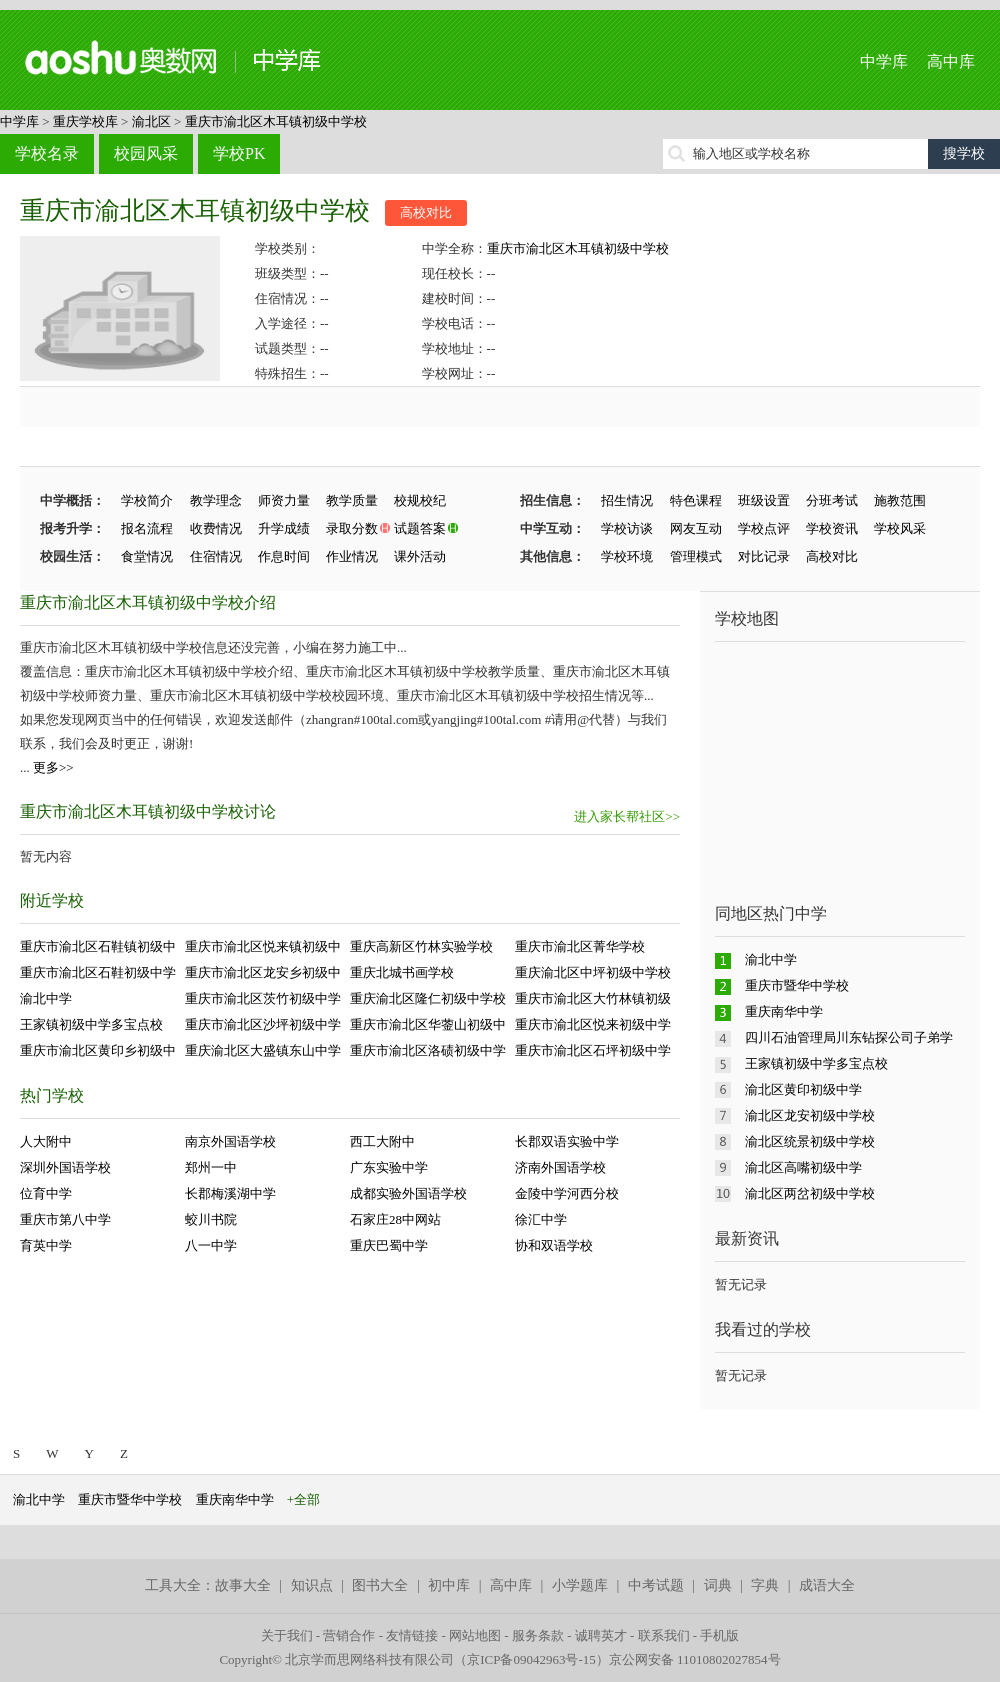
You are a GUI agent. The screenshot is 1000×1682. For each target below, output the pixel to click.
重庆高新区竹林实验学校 (421, 946)
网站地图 (475, 1635)
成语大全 (827, 1585)
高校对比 (426, 212)
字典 (765, 1585)
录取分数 (352, 528)
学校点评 (764, 528)
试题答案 (420, 528)
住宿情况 (216, 556)
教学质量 (352, 500)
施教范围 (900, 500)
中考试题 (656, 1585)
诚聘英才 (601, 1635)
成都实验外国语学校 (408, 1193)
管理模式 (696, 556)
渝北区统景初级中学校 (810, 1141)
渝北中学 (46, 998)
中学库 (884, 61)
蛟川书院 (211, 1219)
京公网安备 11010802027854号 (695, 1659)
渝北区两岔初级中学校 (810, 1193)
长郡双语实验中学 (567, 1141)
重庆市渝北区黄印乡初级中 (98, 1050)
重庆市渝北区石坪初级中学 (593, 1050)
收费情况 (216, 528)
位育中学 (46, 1193)
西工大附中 (382, 1141)
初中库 (449, 1585)
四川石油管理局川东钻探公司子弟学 (849, 1037)
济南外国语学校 (560, 1167)
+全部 (303, 1499)
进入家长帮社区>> (627, 816)
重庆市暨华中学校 (797, 985)
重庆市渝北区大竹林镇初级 (593, 998)
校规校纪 (420, 500)
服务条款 (538, 1635)
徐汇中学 (541, 1219)
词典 (718, 1585)
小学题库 (580, 1585)
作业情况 (352, 556)
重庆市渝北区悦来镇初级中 (263, 946)
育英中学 (46, 1245)
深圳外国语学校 (65, 1167)
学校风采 (900, 528)
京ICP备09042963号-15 (531, 1659)
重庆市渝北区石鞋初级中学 (98, 972)
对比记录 (764, 556)
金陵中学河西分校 (567, 1193)
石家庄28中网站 (395, 1219)
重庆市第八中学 (65, 1219)
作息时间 (284, 556)
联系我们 (664, 1635)
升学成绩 (284, 528)
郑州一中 (211, 1167)
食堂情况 (147, 556)
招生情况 (627, 500)
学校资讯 (832, 528)
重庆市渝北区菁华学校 (580, 946)
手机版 (719, 1635)
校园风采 (146, 153)
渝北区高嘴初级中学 (803, 1167)
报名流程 (147, 528)
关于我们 (287, 1635)
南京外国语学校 (230, 1141)
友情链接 (412, 1635)
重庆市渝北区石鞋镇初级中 (98, 946)
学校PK (239, 153)
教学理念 (216, 500)
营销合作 (349, 1635)
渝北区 (151, 121)
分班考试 (832, 500)
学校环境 (627, 556)
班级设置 (764, 500)
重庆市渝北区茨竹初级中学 (263, 998)
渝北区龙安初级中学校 (810, 1115)
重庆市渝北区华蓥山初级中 (428, 1024)
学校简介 (147, 500)
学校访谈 (627, 528)
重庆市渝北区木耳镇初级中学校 (276, 121)
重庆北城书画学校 (402, 972)
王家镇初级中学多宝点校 (91, 1024)
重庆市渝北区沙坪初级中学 (263, 1024)
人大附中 (46, 1141)
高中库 (951, 61)
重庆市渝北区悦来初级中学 (593, 1024)
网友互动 (696, 528)
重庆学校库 (85, 121)
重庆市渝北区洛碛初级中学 (428, 1050)
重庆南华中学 (784, 1011)
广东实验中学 (389, 1167)
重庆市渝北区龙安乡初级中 (263, 972)
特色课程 (696, 500)
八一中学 (211, 1245)
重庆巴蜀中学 (389, 1245)
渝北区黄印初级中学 (803, 1089)
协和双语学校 (554, 1245)
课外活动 (420, 556)
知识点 (312, 1585)
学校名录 (47, 153)
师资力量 (284, 500)
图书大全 (380, 1585)
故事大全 (243, 1585)
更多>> (53, 767)
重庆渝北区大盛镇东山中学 (263, 1050)
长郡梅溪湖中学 (230, 1193)
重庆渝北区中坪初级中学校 (593, 972)
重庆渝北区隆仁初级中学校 (428, 998)
